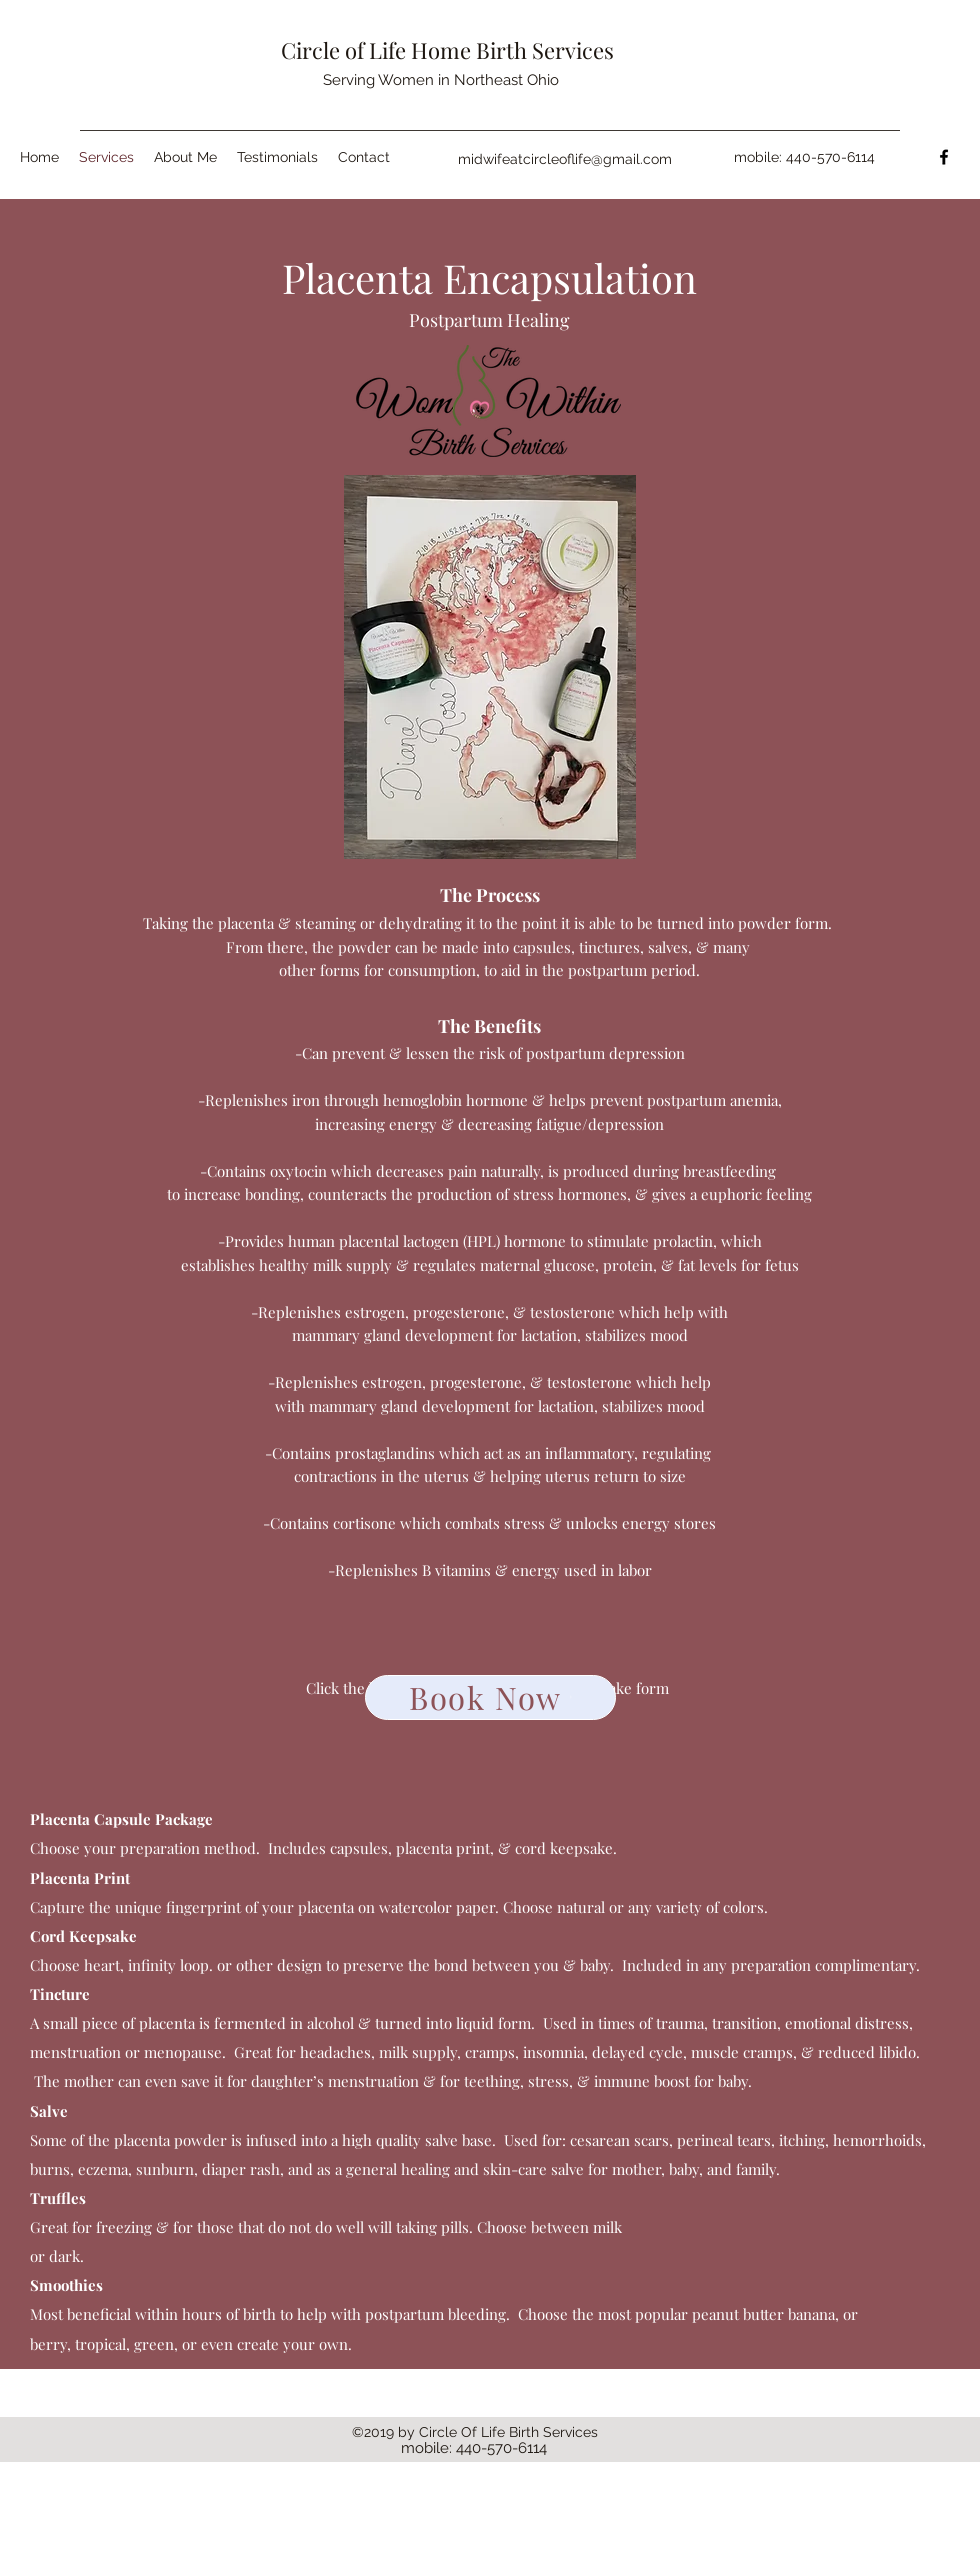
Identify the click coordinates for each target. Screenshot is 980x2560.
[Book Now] (490, 1697)
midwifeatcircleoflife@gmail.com (565, 159)
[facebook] (944, 157)
